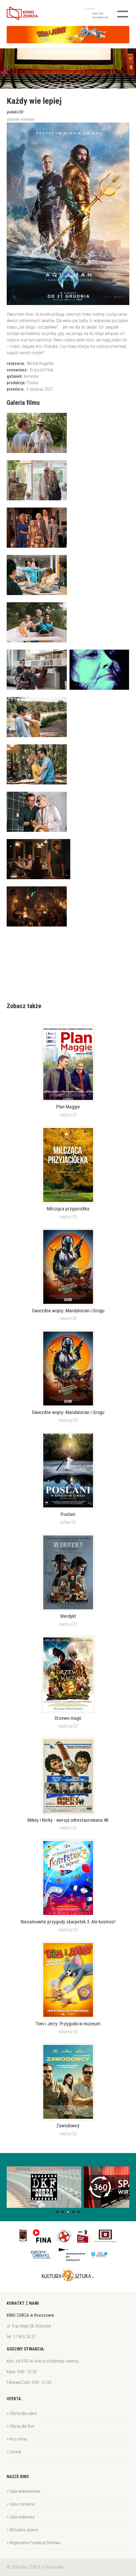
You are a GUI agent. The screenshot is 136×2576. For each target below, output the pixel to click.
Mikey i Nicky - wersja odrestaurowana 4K (68, 1820)
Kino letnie (18, 2439)
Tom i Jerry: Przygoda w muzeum (68, 2024)
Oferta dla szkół (23, 2413)
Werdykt (68, 1616)
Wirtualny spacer (24, 2529)
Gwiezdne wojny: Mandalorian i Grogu (68, 1311)
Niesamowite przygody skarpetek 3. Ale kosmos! (68, 1922)
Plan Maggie (68, 1107)
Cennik (15, 2452)
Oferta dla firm (22, 2426)
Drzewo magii (68, 1718)
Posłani (68, 1514)
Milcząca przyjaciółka (68, 1209)
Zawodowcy (68, 2126)
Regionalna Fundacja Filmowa (35, 2542)
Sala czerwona (22, 2504)
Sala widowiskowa (25, 2491)
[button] (57, 2212)
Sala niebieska (22, 2517)
